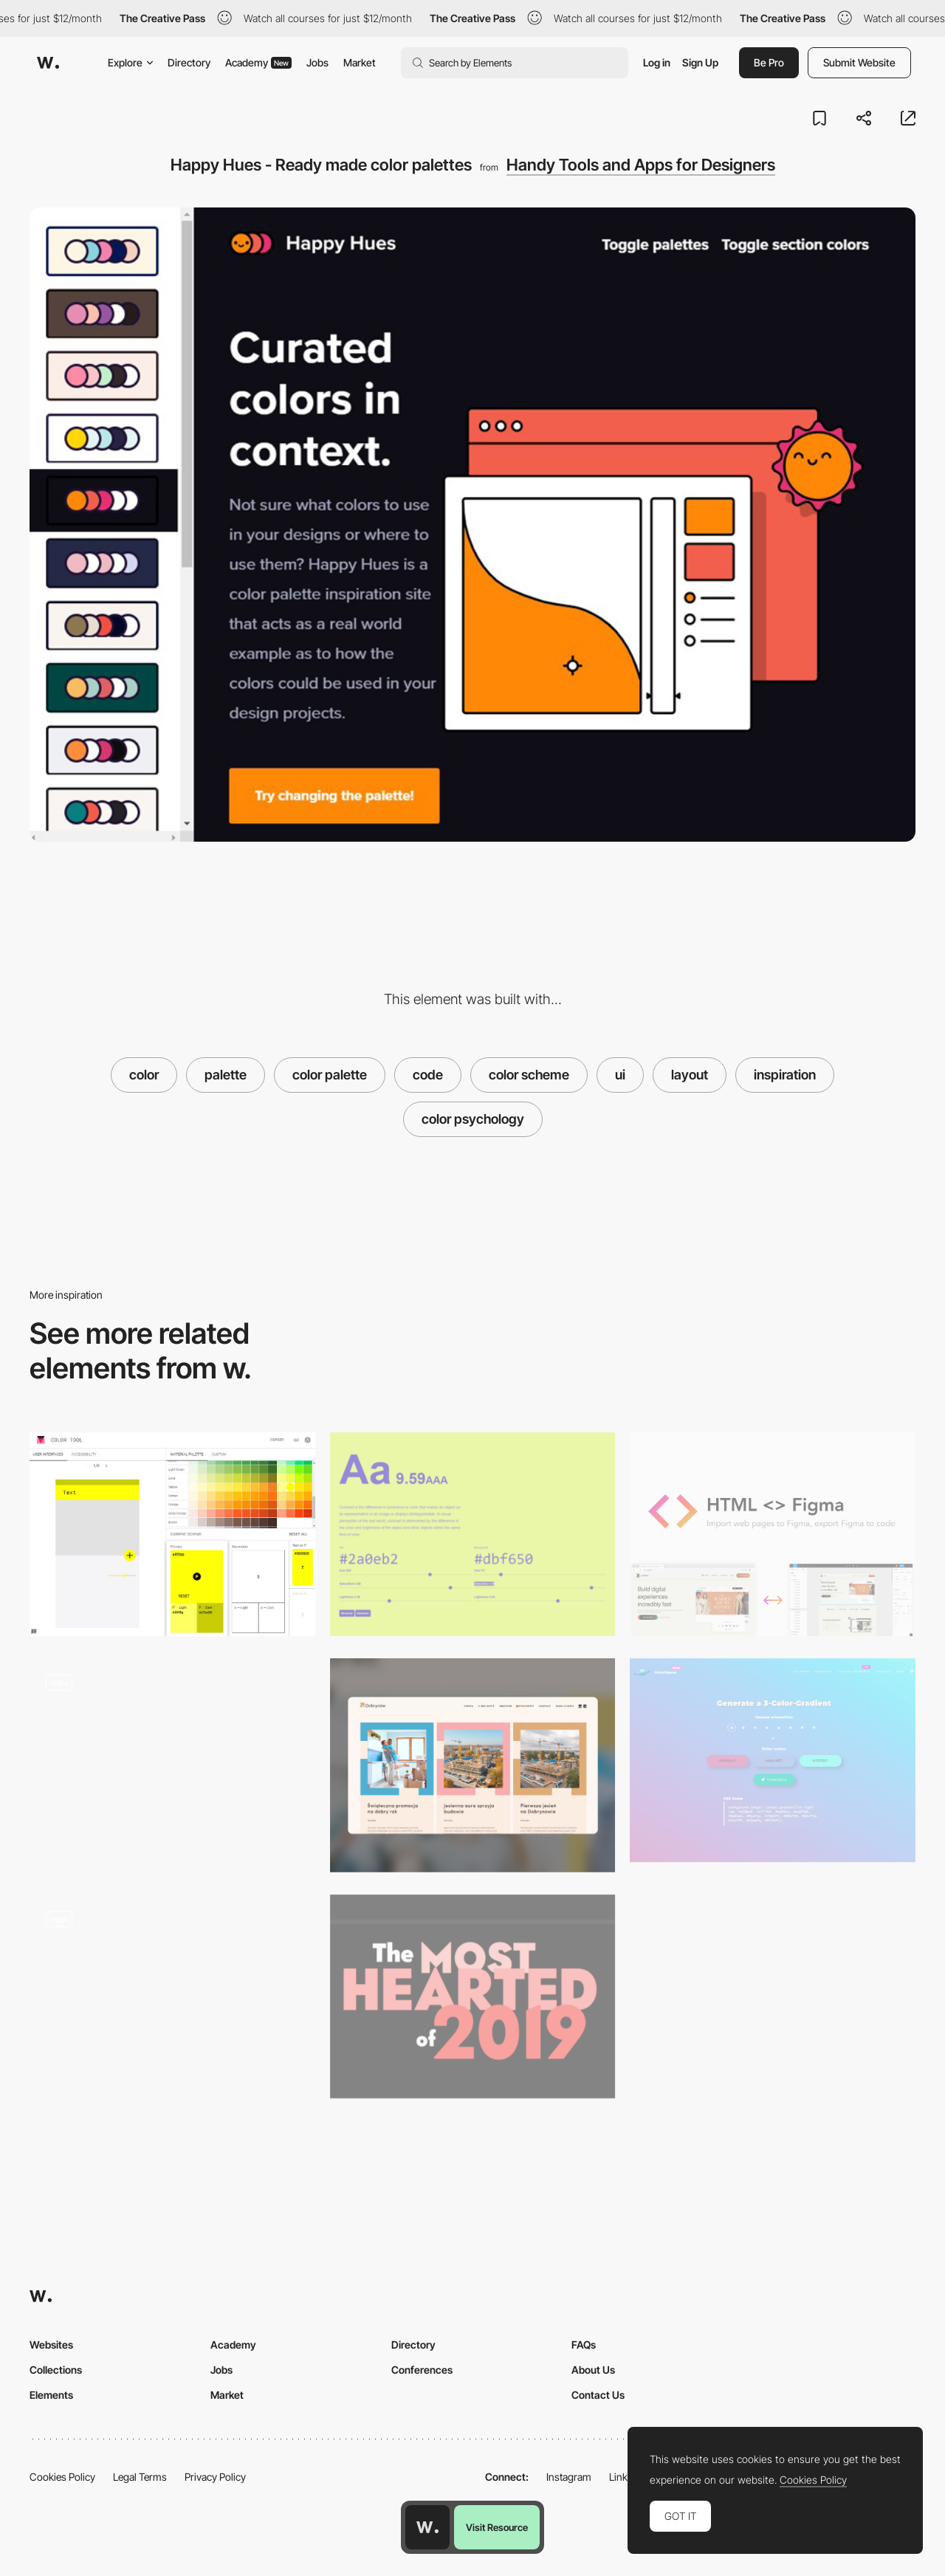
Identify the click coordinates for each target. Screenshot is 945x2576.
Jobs (317, 62)
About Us (593, 2369)
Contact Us (598, 2394)
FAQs (583, 2344)
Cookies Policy (62, 2476)
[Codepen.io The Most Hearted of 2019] (473, 1996)
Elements (51, 2394)
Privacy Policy (215, 2476)
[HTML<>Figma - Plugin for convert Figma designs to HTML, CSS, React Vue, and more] (772, 1534)
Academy (258, 62)
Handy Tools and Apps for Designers (640, 165)
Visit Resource (497, 2527)
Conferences (422, 2369)
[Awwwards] (48, 63)
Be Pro (769, 62)
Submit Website (859, 62)
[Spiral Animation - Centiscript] (172, 1996)
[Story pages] (172, 1760)
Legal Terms (140, 2476)
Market (359, 62)
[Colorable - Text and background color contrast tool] (473, 1534)
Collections (56, 2369)
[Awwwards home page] (427, 2527)
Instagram (568, 2476)
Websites (51, 2344)
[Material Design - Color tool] (172, 1534)
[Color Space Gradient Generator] (772, 1760)
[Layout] (473, 1765)
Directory (189, 62)
